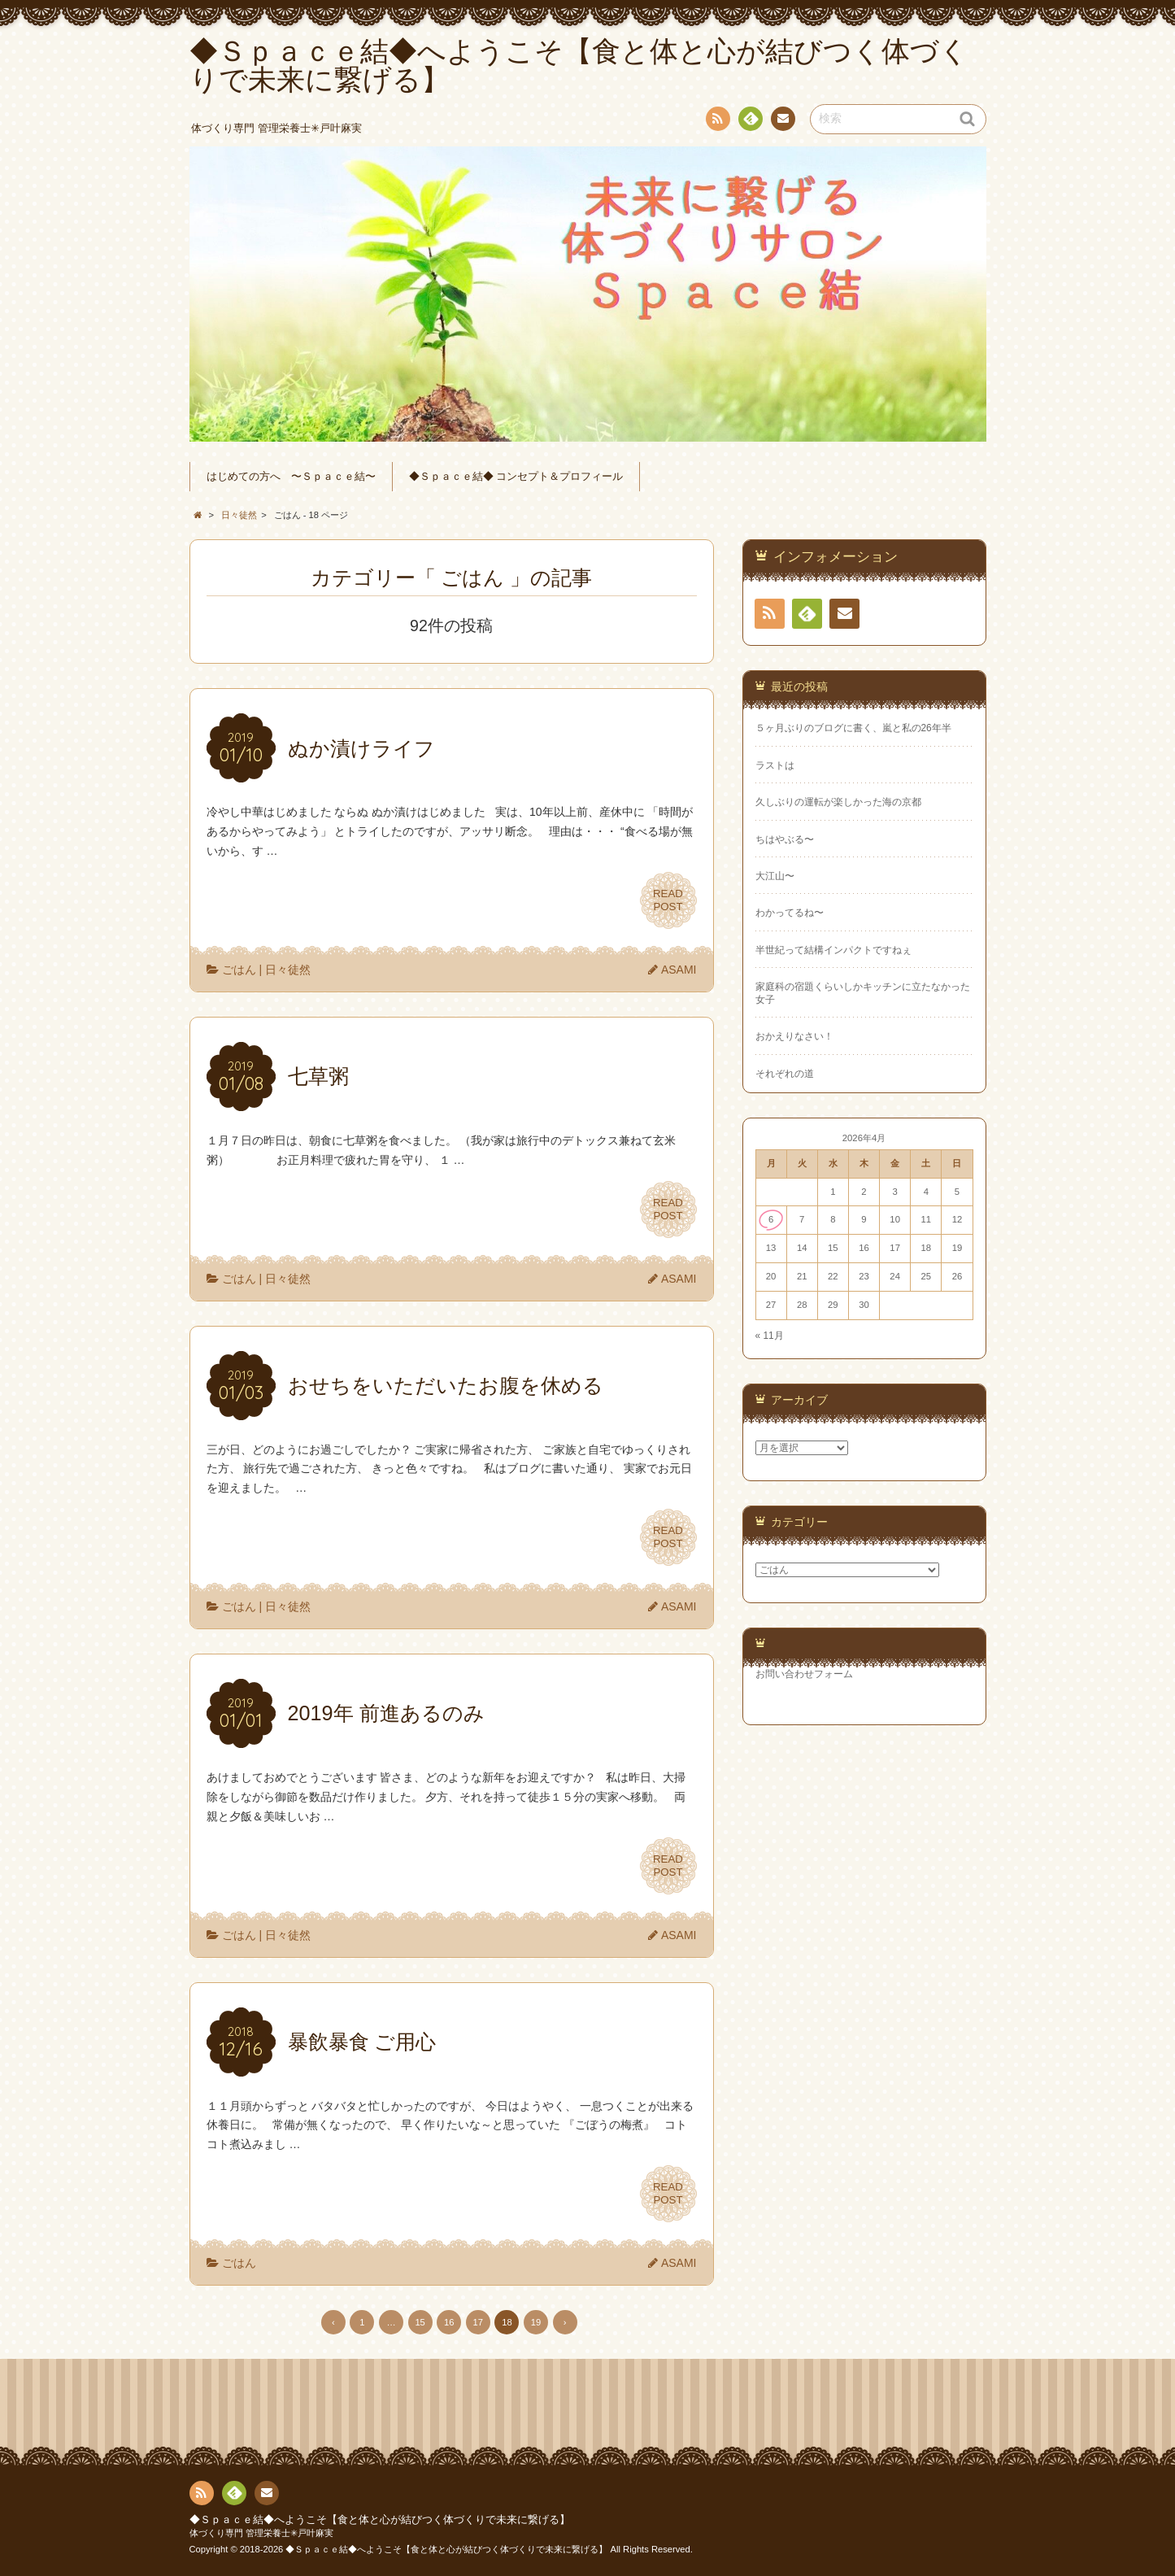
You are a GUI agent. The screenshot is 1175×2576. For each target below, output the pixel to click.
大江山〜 (774, 876)
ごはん (239, 969)
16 (449, 2322)
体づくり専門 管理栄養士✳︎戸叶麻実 (261, 2533)
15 (419, 2322)
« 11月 (769, 1335)
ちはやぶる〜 (784, 839)
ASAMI (679, 969)
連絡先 (782, 121)
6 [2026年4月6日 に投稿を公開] (770, 1219)
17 (478, 2322)
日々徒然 (288, 969)
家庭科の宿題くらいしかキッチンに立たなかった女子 (862, 993)
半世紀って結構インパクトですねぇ (833, 950)
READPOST (668, 900)
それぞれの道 (784, 1073)
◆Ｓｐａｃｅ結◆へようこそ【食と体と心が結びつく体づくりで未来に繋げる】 (379, 2520)
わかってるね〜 (789, 912)
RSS (716, 121)
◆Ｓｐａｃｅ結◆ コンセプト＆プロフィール (516, 476)
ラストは (774, 765)
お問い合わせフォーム (804, 1674)
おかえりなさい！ (794, 1036)
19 (536, 2322)
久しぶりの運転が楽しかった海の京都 (838, 802)
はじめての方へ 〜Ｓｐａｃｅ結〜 (291, 476)
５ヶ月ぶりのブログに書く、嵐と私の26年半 (853, 728)
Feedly (749, 121)
